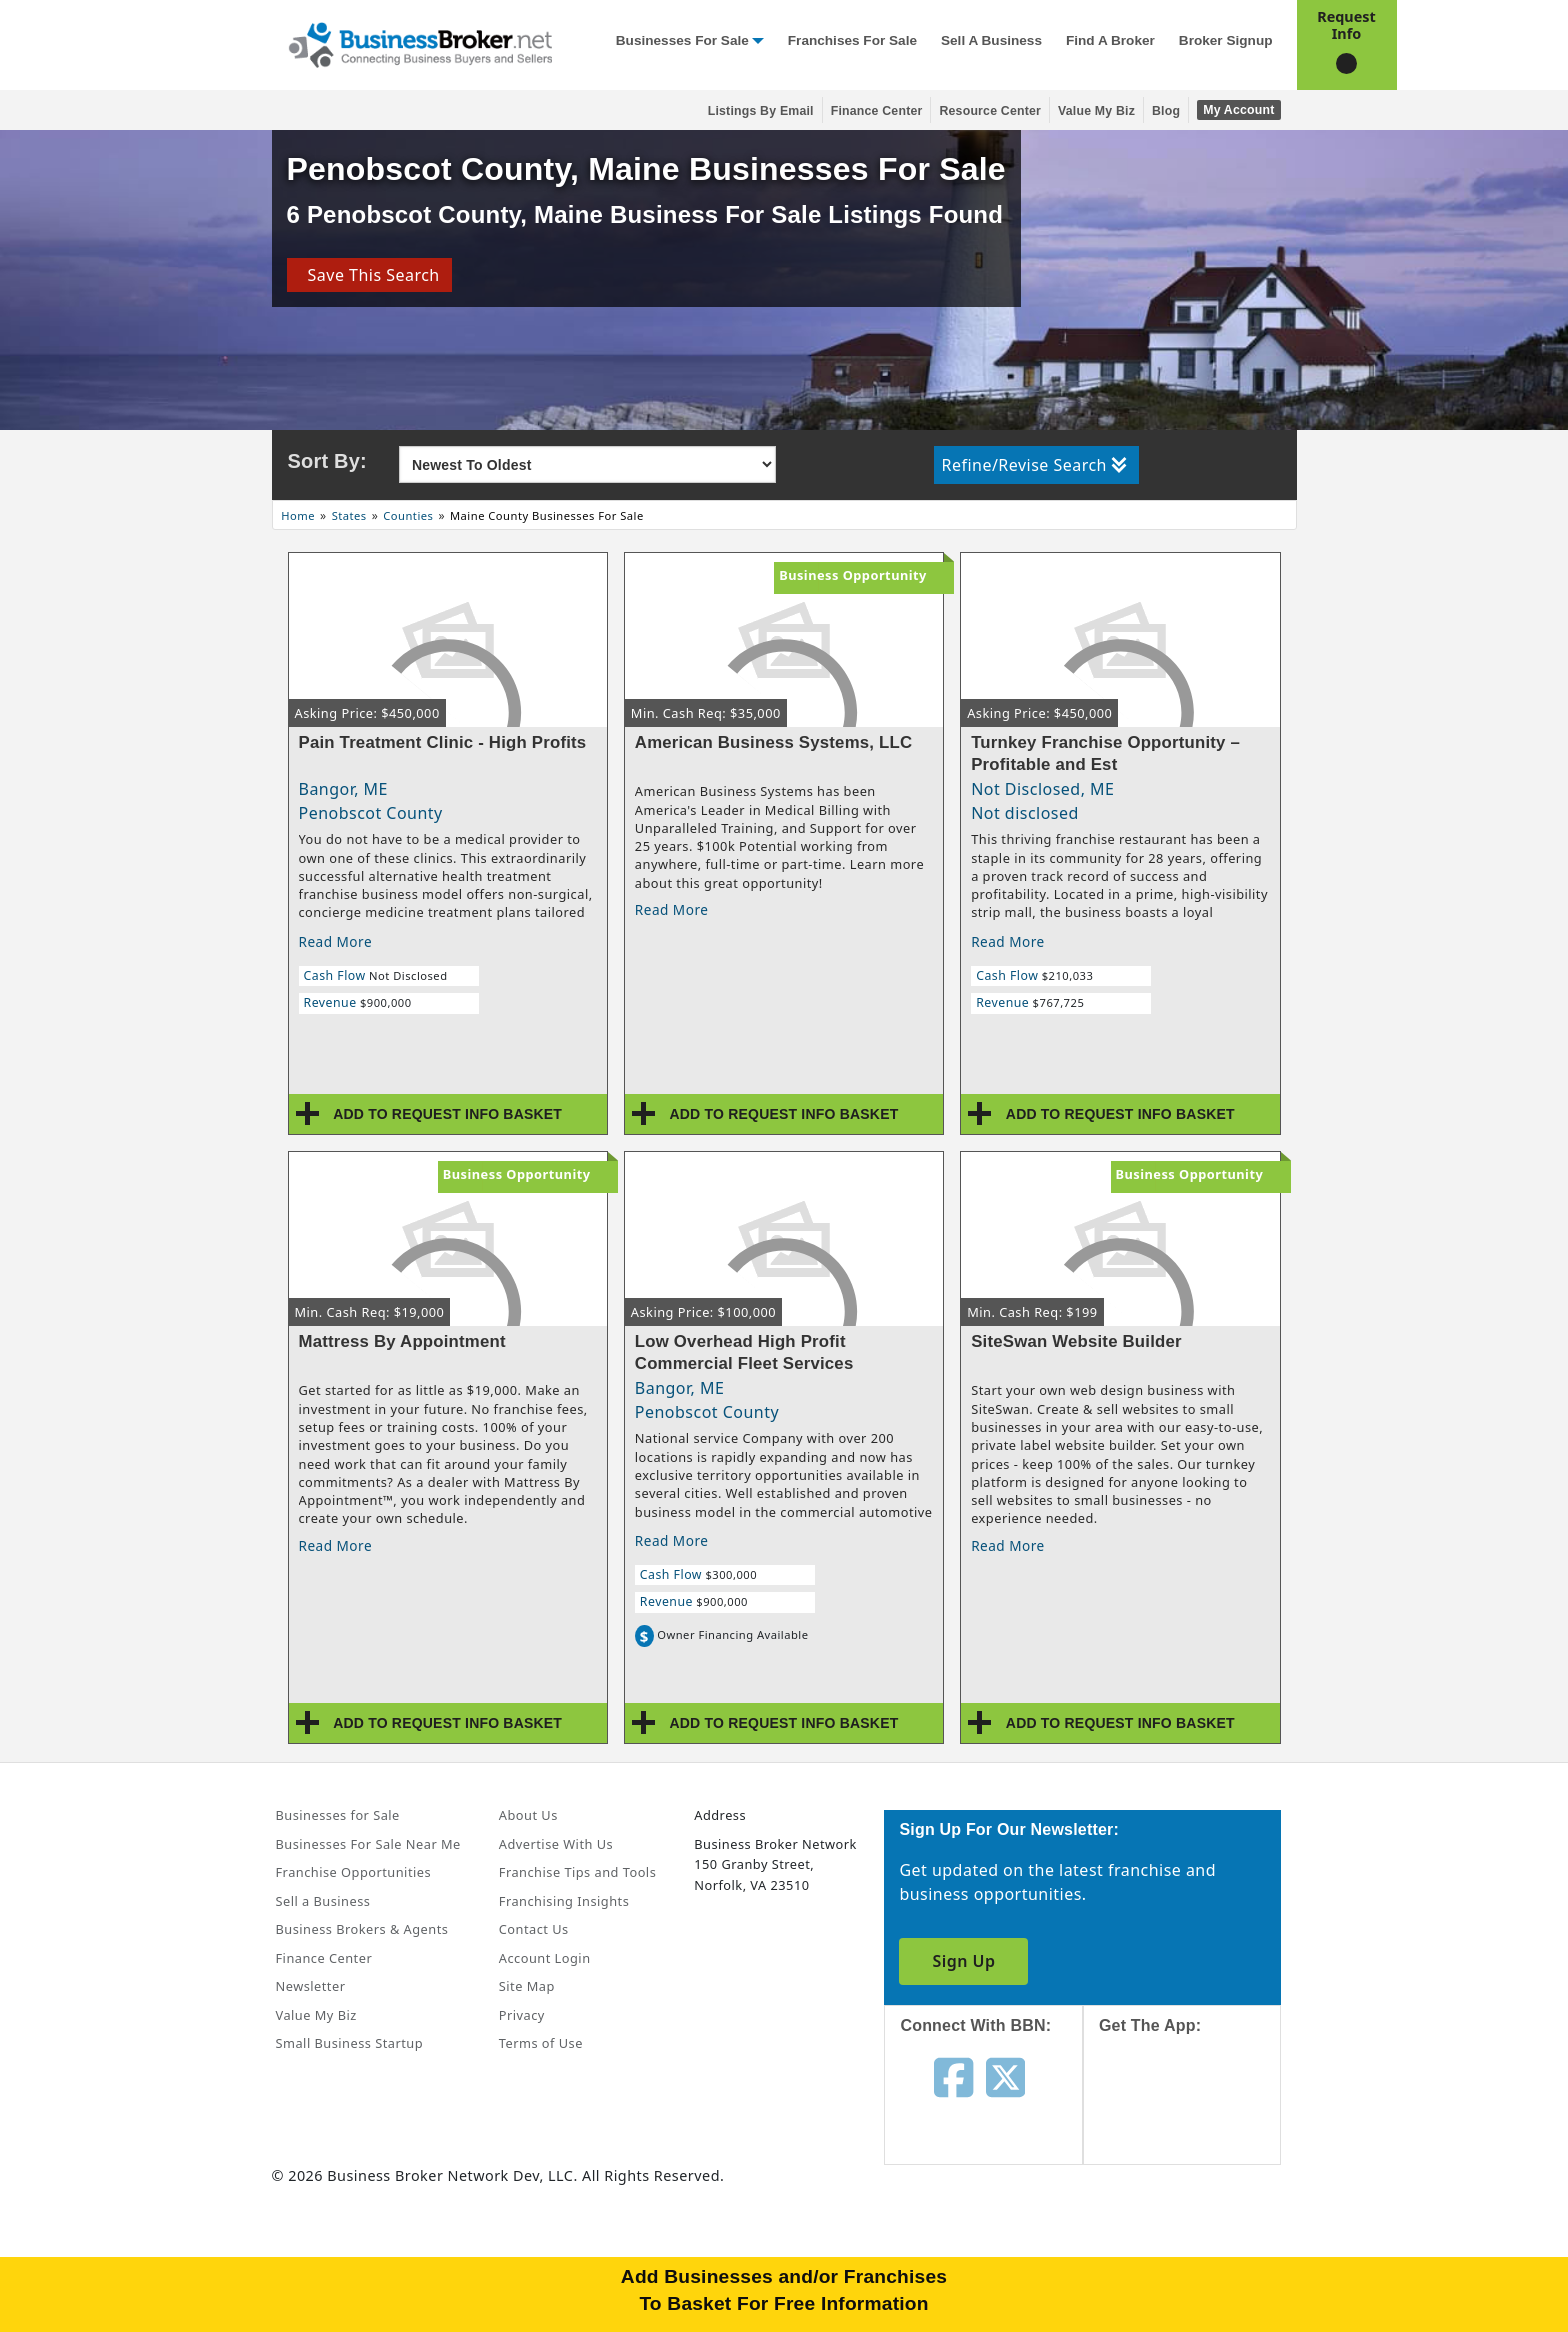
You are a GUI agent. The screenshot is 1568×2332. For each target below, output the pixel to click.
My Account (1238, 110)
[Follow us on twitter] (1005, 2076)
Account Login (545, 1958)
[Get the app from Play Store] (1197, 2254)
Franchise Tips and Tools (577, 1872)
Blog (1166, 111)
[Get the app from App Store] (1197, 2117)
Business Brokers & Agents (362, 1929)
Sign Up (963, 1961)
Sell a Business (991, 40)
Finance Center (877, 111)
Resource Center (990, 111)
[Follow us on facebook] (953, 2076)
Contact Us (534, 1929)
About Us (528, 1815)
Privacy (522, 2015)
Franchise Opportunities (354, 1872)
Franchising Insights (564, 1901)
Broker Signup (1226, 40)
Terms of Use (541, 2043)
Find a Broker (1110, 40)
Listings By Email (761, 111)
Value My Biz (1096, 111)
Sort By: (327, 461)
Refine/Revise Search (1034, 465)
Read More (336, 941)
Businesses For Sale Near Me (368, 1844)
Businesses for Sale (682, 40)
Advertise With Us (556, 1844)
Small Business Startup (350, 2043)
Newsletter (311, 1986)
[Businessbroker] (420, 43)
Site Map (527, 1986)
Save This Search (368, 275)
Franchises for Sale (852, 40)
